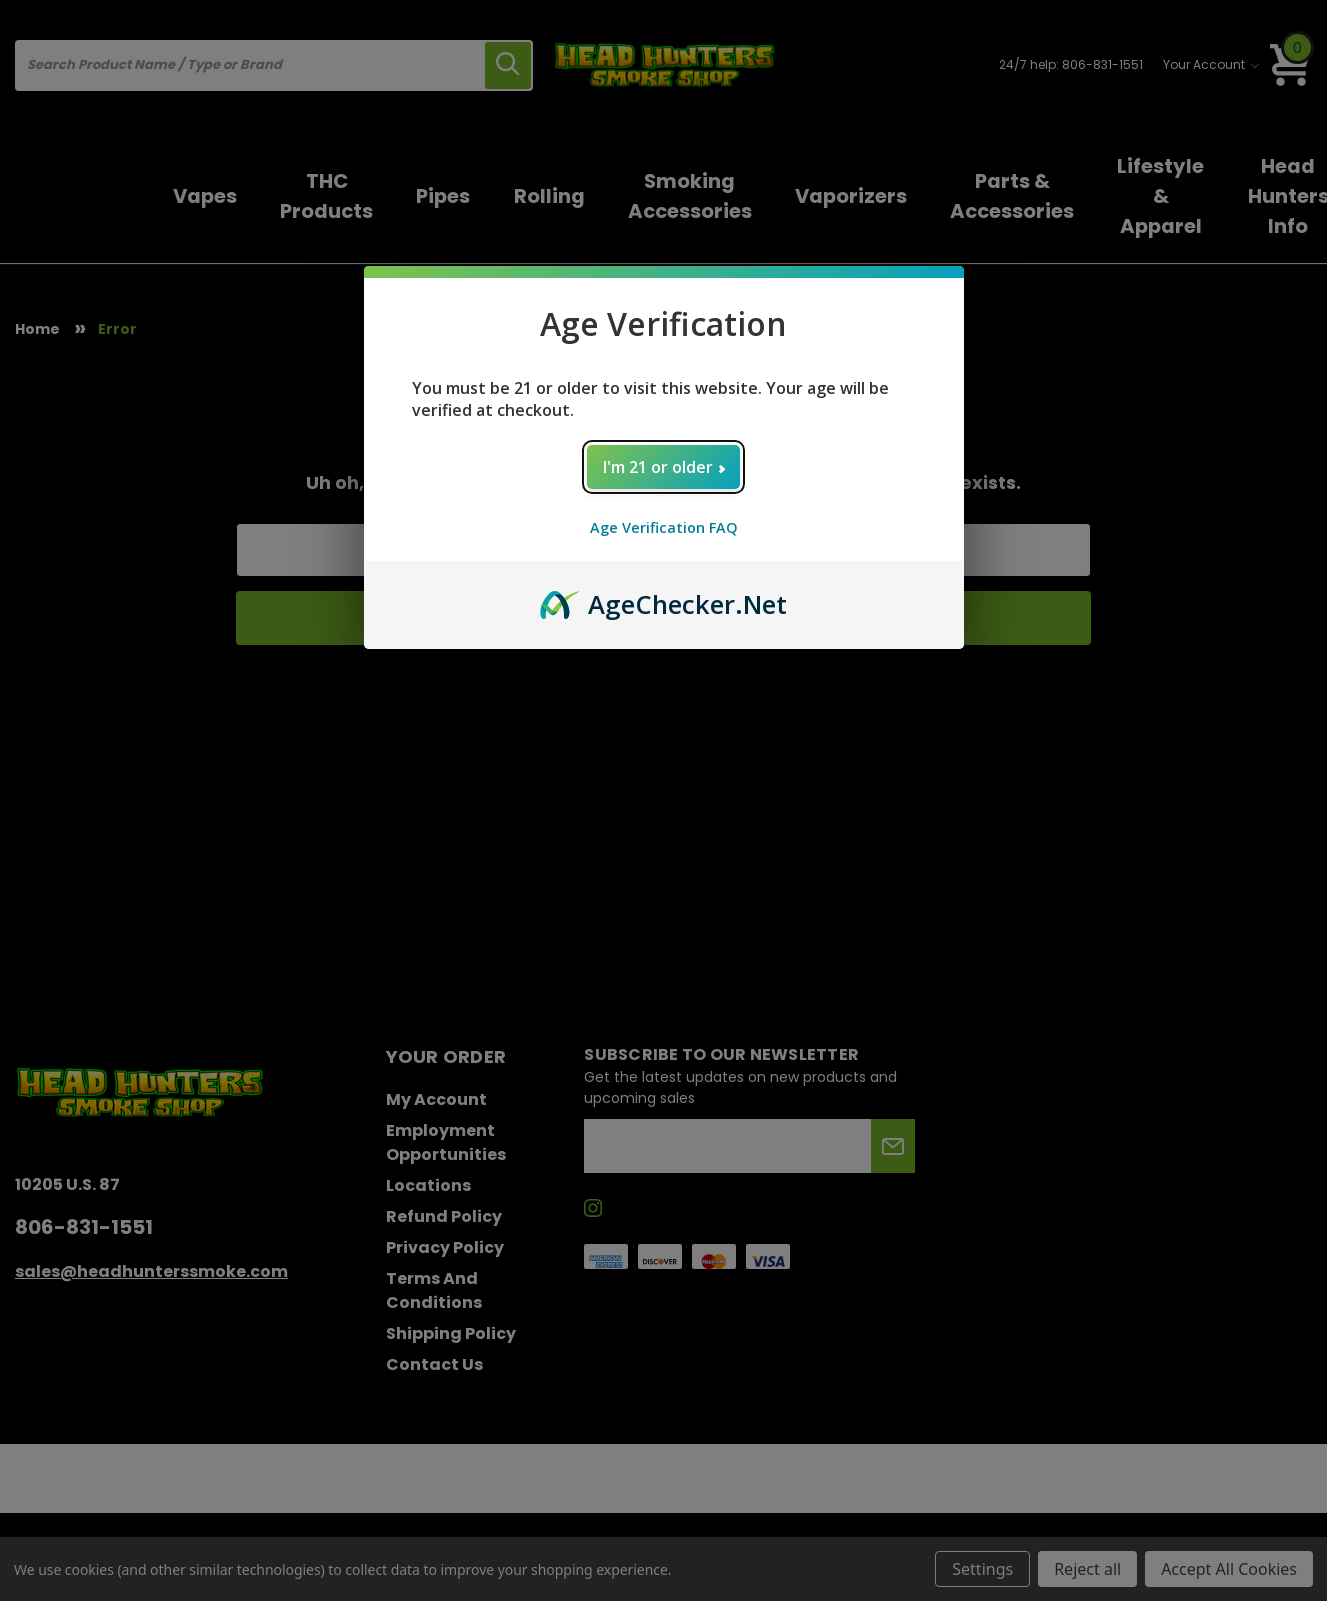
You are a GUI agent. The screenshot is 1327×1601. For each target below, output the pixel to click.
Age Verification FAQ (664, 527)
